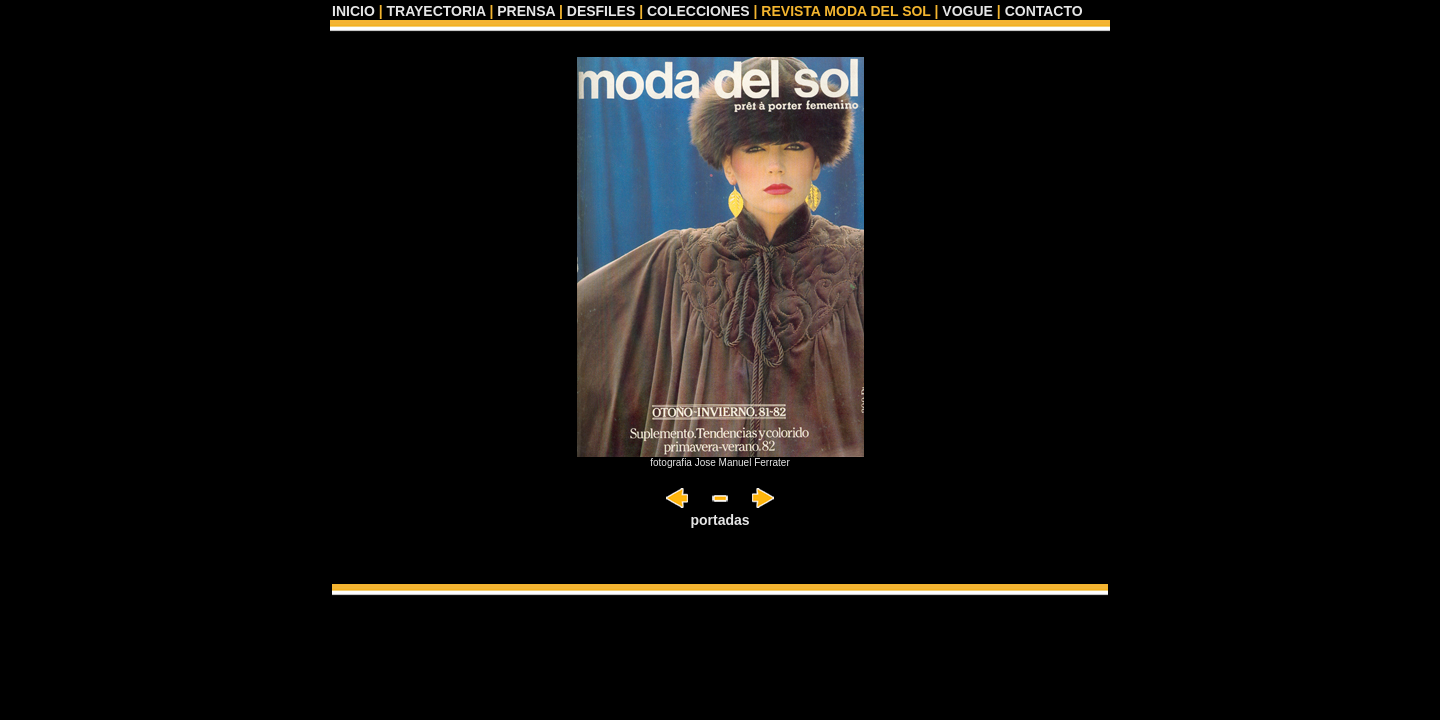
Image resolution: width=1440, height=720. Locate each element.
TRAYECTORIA (435, 11)
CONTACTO (1044, 11)
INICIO (353, 11)
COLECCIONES (698, 11)
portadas (719, 520)
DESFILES (601, 11)
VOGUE (967, 11)
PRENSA (526, 11)
